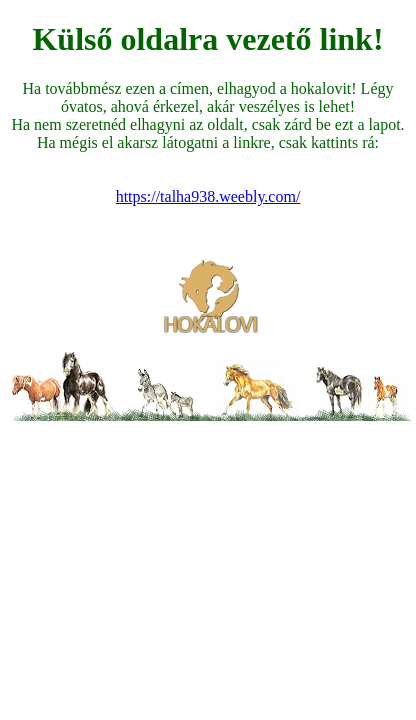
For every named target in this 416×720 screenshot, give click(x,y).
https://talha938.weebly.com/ (208, 196)
